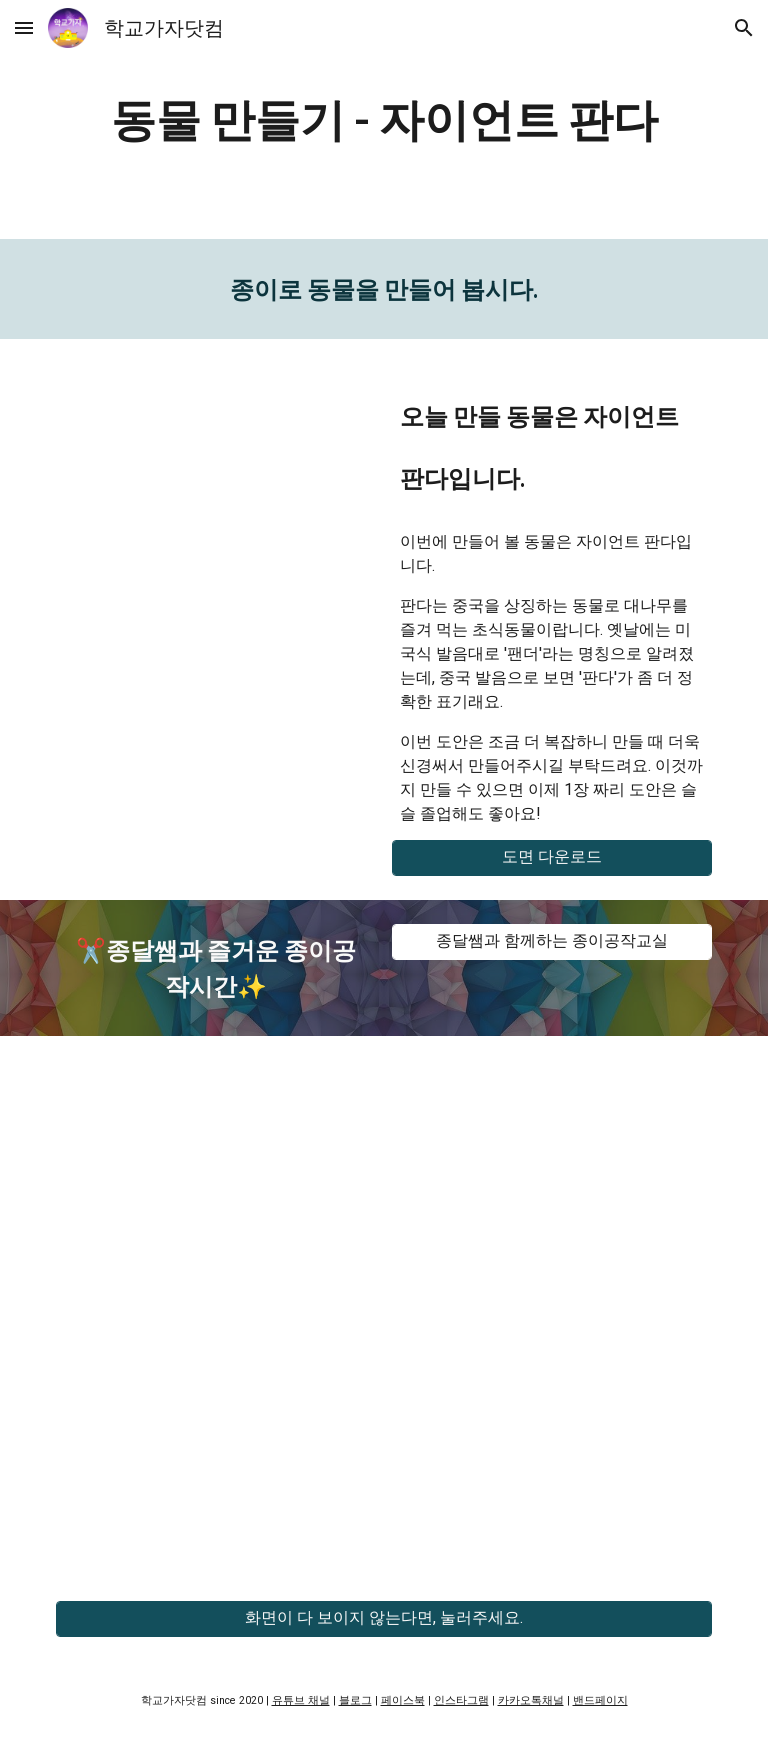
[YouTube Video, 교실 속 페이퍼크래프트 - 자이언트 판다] (215, 471)
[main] (383, 119)
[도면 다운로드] (551, 857)
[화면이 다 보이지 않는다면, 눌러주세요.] (383, 1618)
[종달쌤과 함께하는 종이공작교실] (551, 941)
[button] (24, 27)
